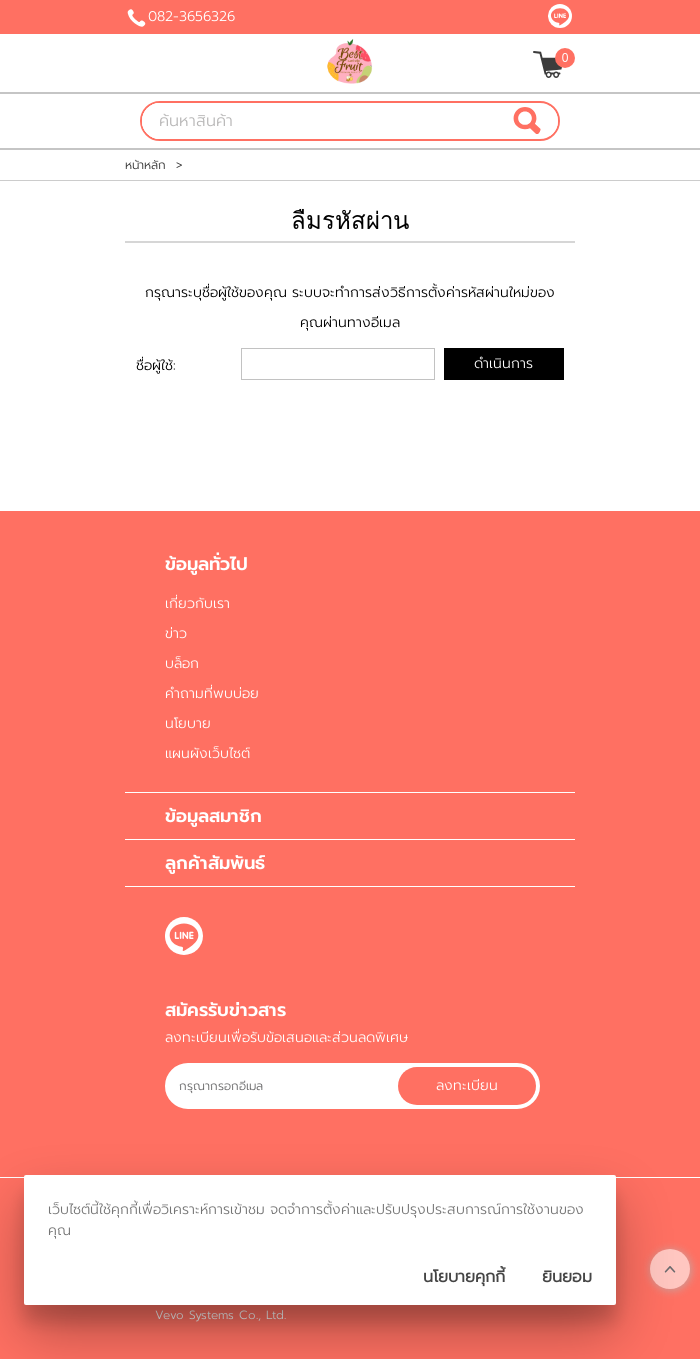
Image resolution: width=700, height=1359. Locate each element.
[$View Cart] (551, 64)
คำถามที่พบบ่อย (212, 693)
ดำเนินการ (503, 363)
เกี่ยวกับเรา (197, 603)
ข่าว (176, 633)
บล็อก (182, 663)
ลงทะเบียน (467, 1085)
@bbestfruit (560, 16)
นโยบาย (188, 723)
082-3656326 (191, 16)
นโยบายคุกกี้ (464, 1277)
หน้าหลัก (145, 165)
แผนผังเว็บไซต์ (207, 753)
